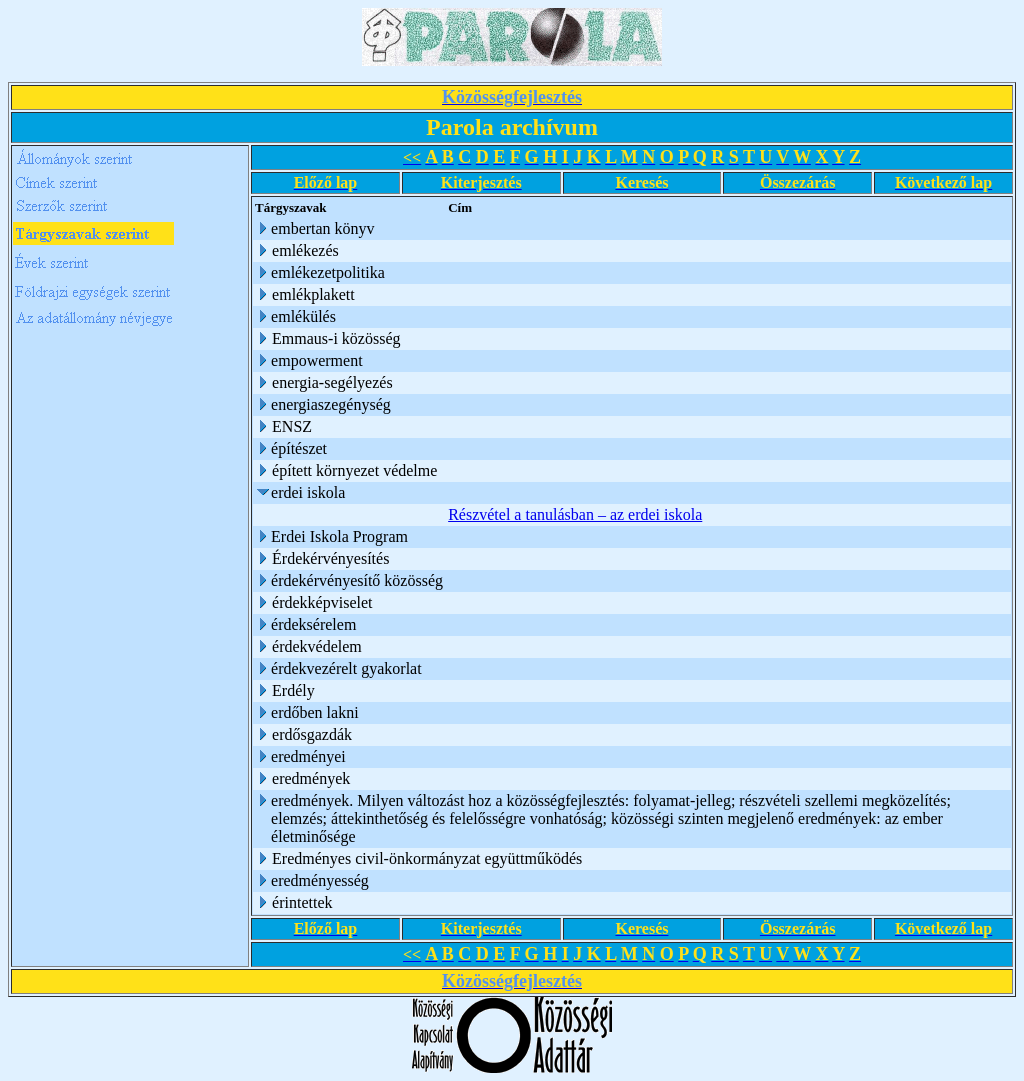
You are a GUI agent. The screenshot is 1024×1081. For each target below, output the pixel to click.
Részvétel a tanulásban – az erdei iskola (575, 514)
